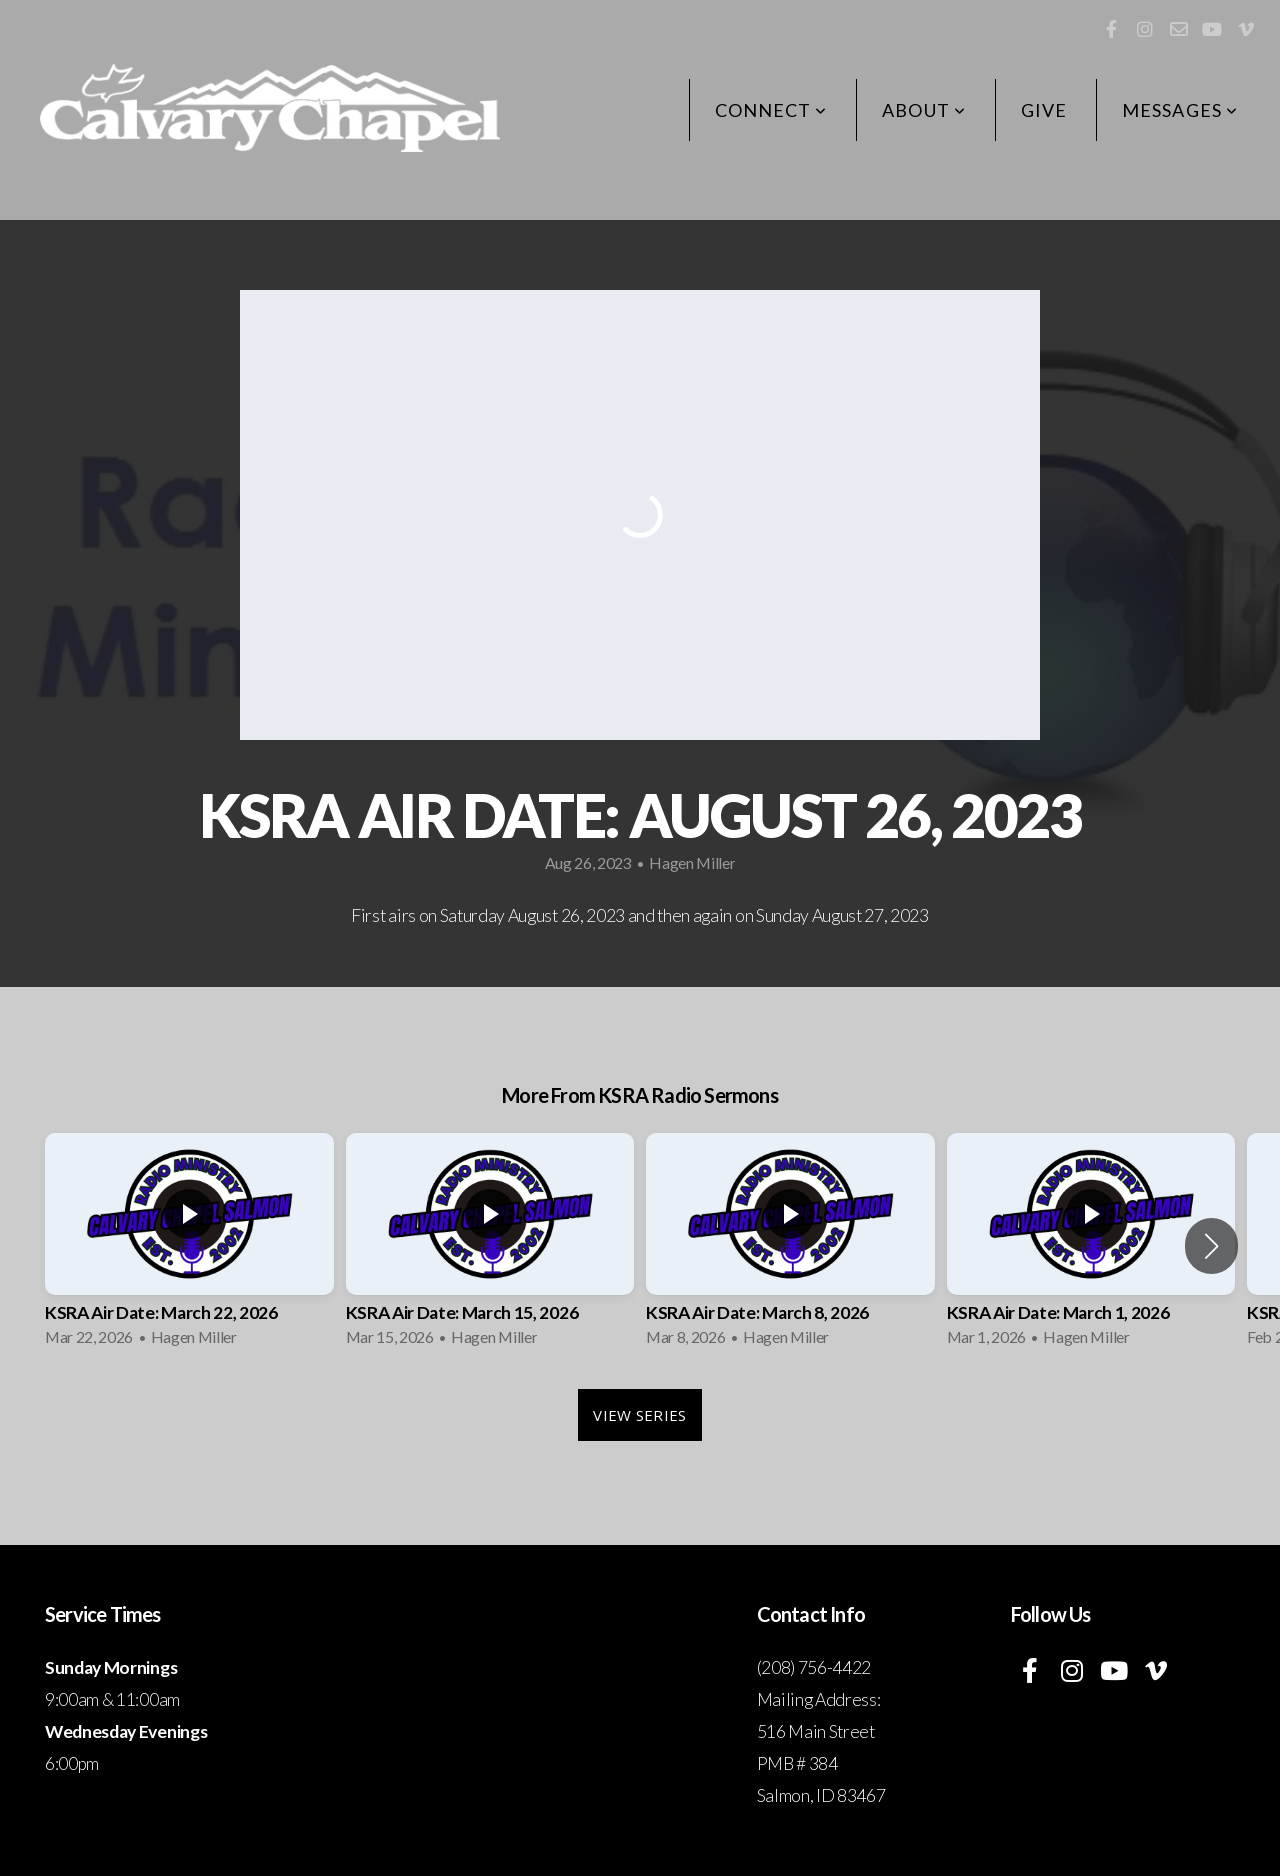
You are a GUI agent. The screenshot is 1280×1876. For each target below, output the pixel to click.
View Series (639, 1415)
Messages (1180, 110)
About (924, 110)
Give (1044, 110)
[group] (189, 1246)
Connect (771, 110)
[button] (1211, 1246)
